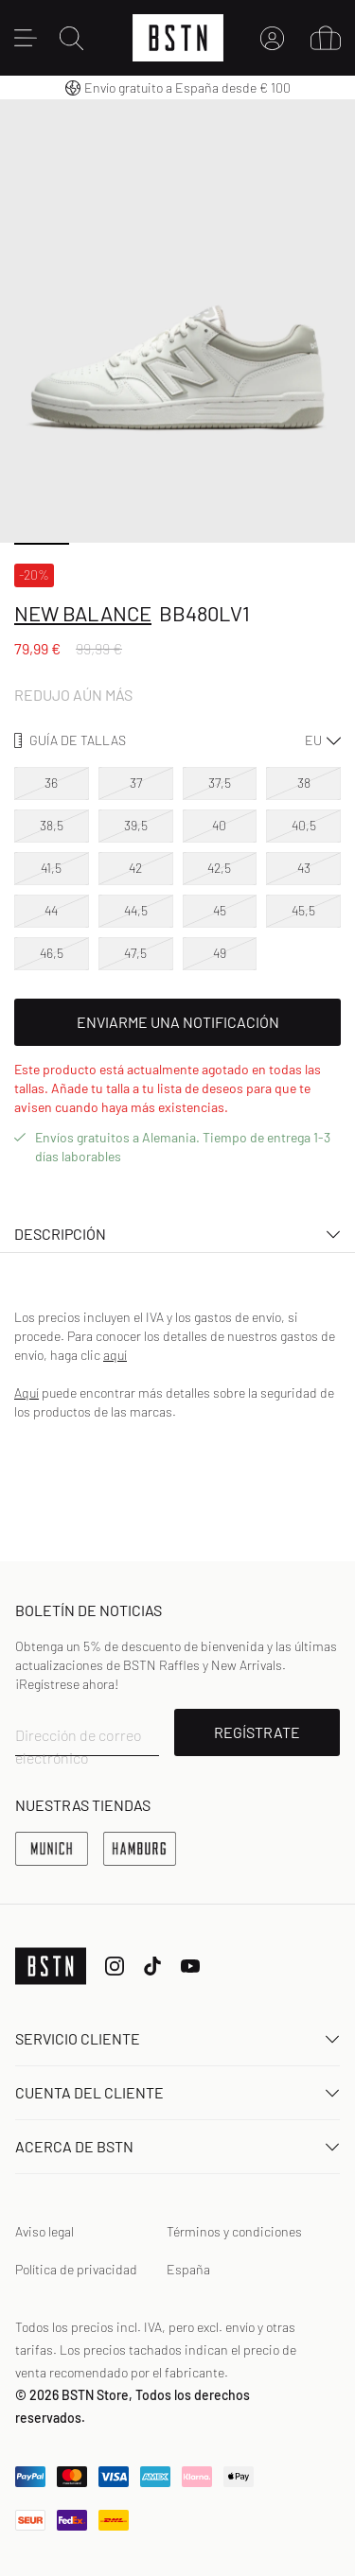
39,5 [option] (136, 825)
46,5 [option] (51, 953)
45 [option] (219, 910)
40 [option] (219, 825)
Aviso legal (44, 2231)
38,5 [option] (51, 825)
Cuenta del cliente (177, 2092)
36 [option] (51, 783)
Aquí (26, 1392)
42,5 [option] (219, 868)
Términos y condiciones (234, 2231)
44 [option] (51, 910)
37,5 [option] (219, 783)
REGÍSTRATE (257, 1732)
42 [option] (135, 868)
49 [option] (219, 953)
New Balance (82, 612)
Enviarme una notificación (178, 1022)
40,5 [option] (304, 825)
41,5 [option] (51, 868)
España (188, 2269)
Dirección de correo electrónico (78, 1746)
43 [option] (304, 868)
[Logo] (178, 37)
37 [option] (136, 783)
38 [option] (304, 783)
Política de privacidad (76, 2269)
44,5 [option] (136, 910)
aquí (115, 1355)
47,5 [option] (135, 953)
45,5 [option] (303, 910)
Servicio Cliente (177, 2038)
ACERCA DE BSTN (177, 2146)
